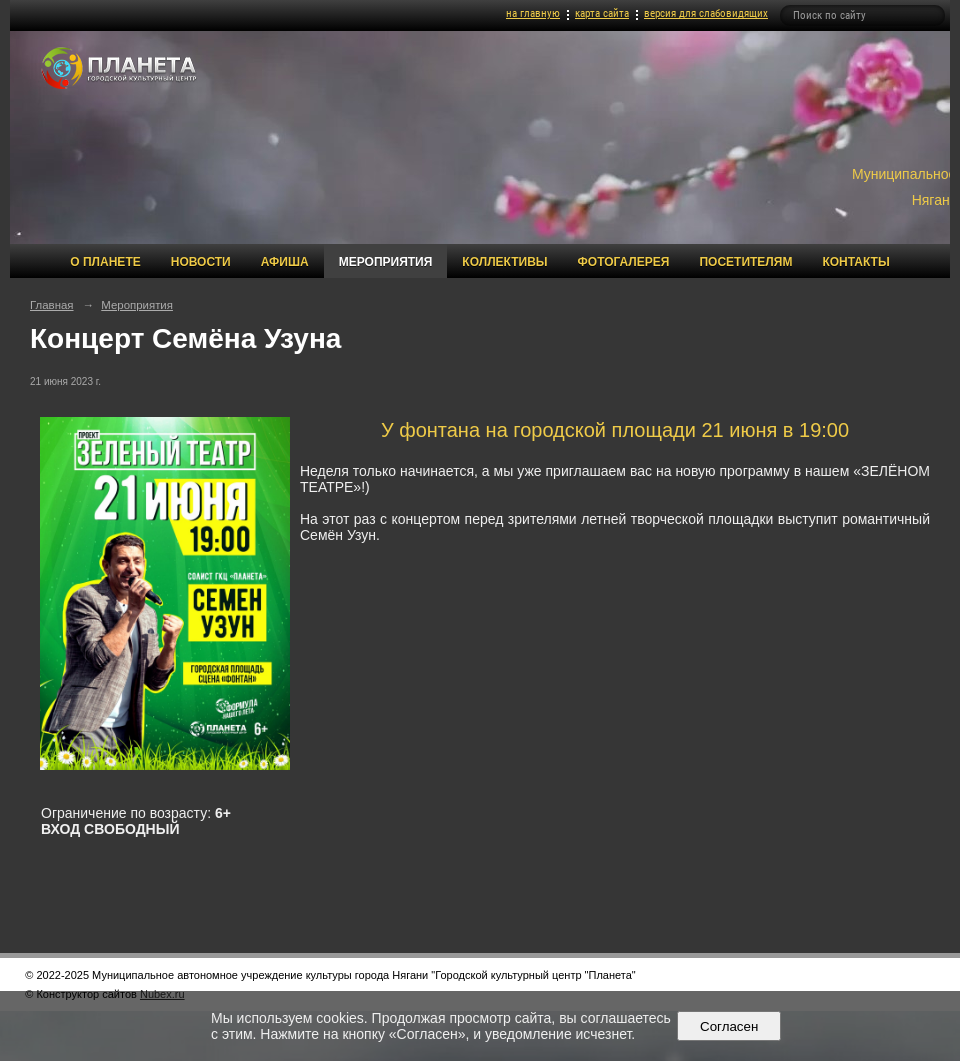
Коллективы (504, 262)
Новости (201, 262)
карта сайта (602, 13)
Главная (52, 305)
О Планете (105, 262)
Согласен (729, 1026)
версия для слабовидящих (706, 13)
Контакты (855, 262)
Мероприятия (386, 262)
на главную (533, 13)
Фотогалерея (624, 262)
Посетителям (745, 262)
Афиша (285, 262)
